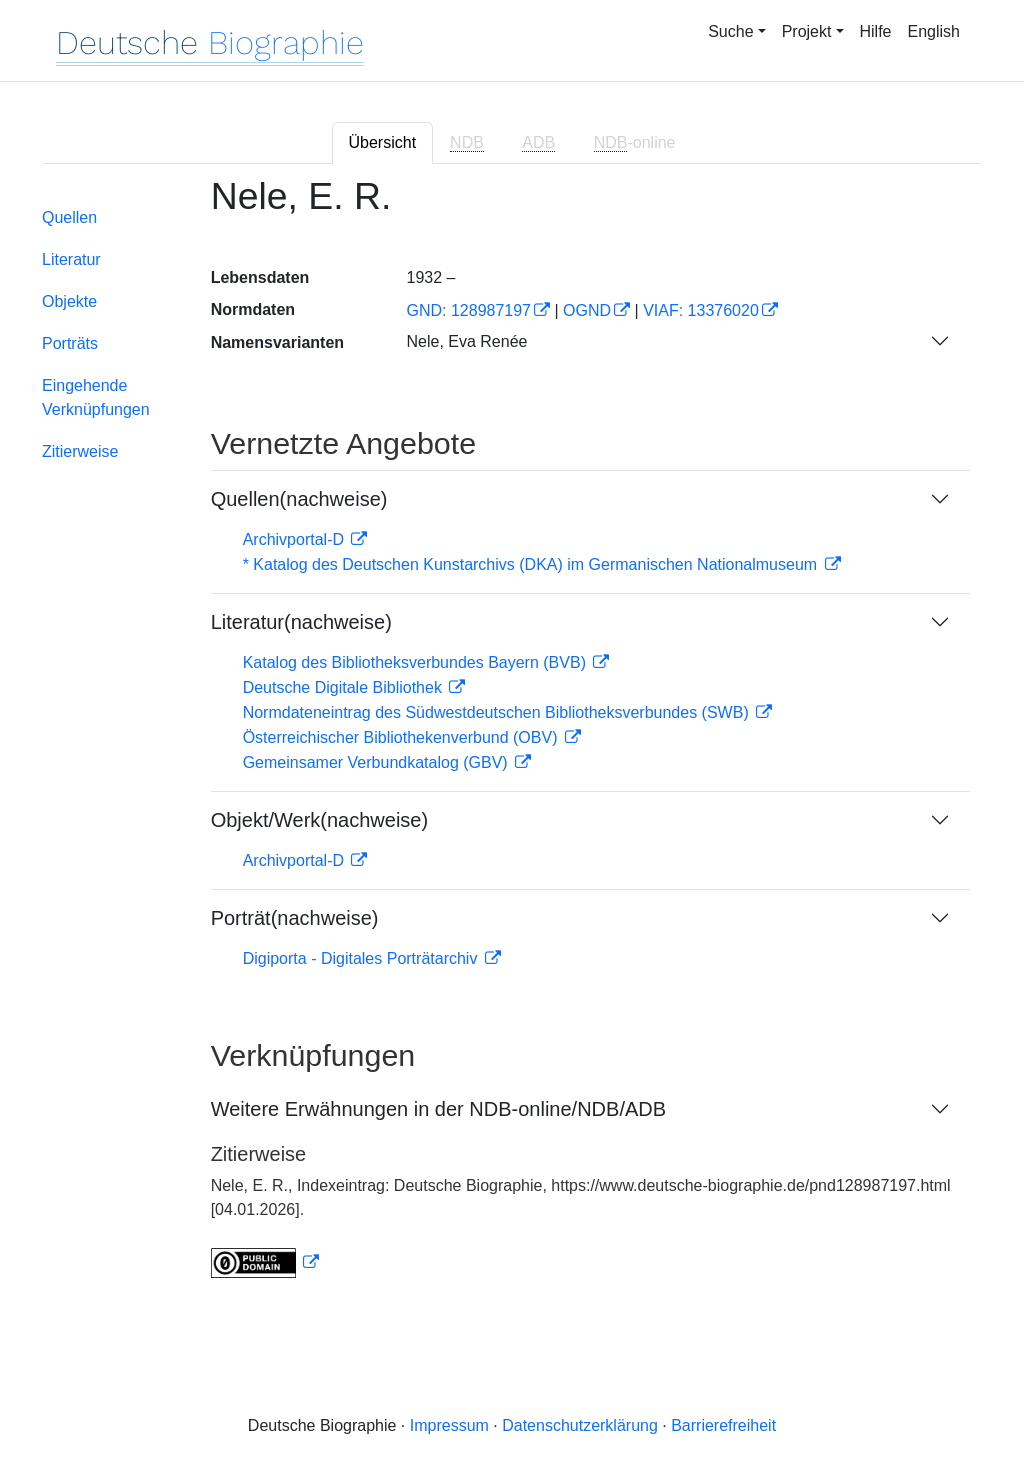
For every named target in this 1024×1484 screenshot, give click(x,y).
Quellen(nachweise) (299, 499)
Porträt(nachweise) (295, 918)
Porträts (70, 343)
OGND (587, 310)
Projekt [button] (807, 31)
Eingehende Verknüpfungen (96, 397)
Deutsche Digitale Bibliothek (345, 687)
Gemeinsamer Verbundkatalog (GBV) (377, 762)
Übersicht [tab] (383, 142)
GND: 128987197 (468, 310)
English (934, 31)
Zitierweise (80, 451)
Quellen (69, 217)
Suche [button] (730, 31)
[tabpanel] (512, 739)
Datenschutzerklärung (580, 1425)
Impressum (449, 1425)
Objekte (69, 301)
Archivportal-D (296, 539)
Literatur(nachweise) (301, 622)
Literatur (71, 259)
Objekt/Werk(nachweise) (319, 820)
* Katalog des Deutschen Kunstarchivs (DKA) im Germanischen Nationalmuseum (532, 564)
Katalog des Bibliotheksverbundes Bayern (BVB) (417, 662)
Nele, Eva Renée (466, 341)
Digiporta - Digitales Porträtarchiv (362, 958)
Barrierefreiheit (723, 1425)
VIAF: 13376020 (701, 310)
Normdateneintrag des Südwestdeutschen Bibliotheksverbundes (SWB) (498, 712)
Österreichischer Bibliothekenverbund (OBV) (402, 737)
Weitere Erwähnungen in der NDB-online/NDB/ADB (438, 1109)
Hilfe (876, 31)
